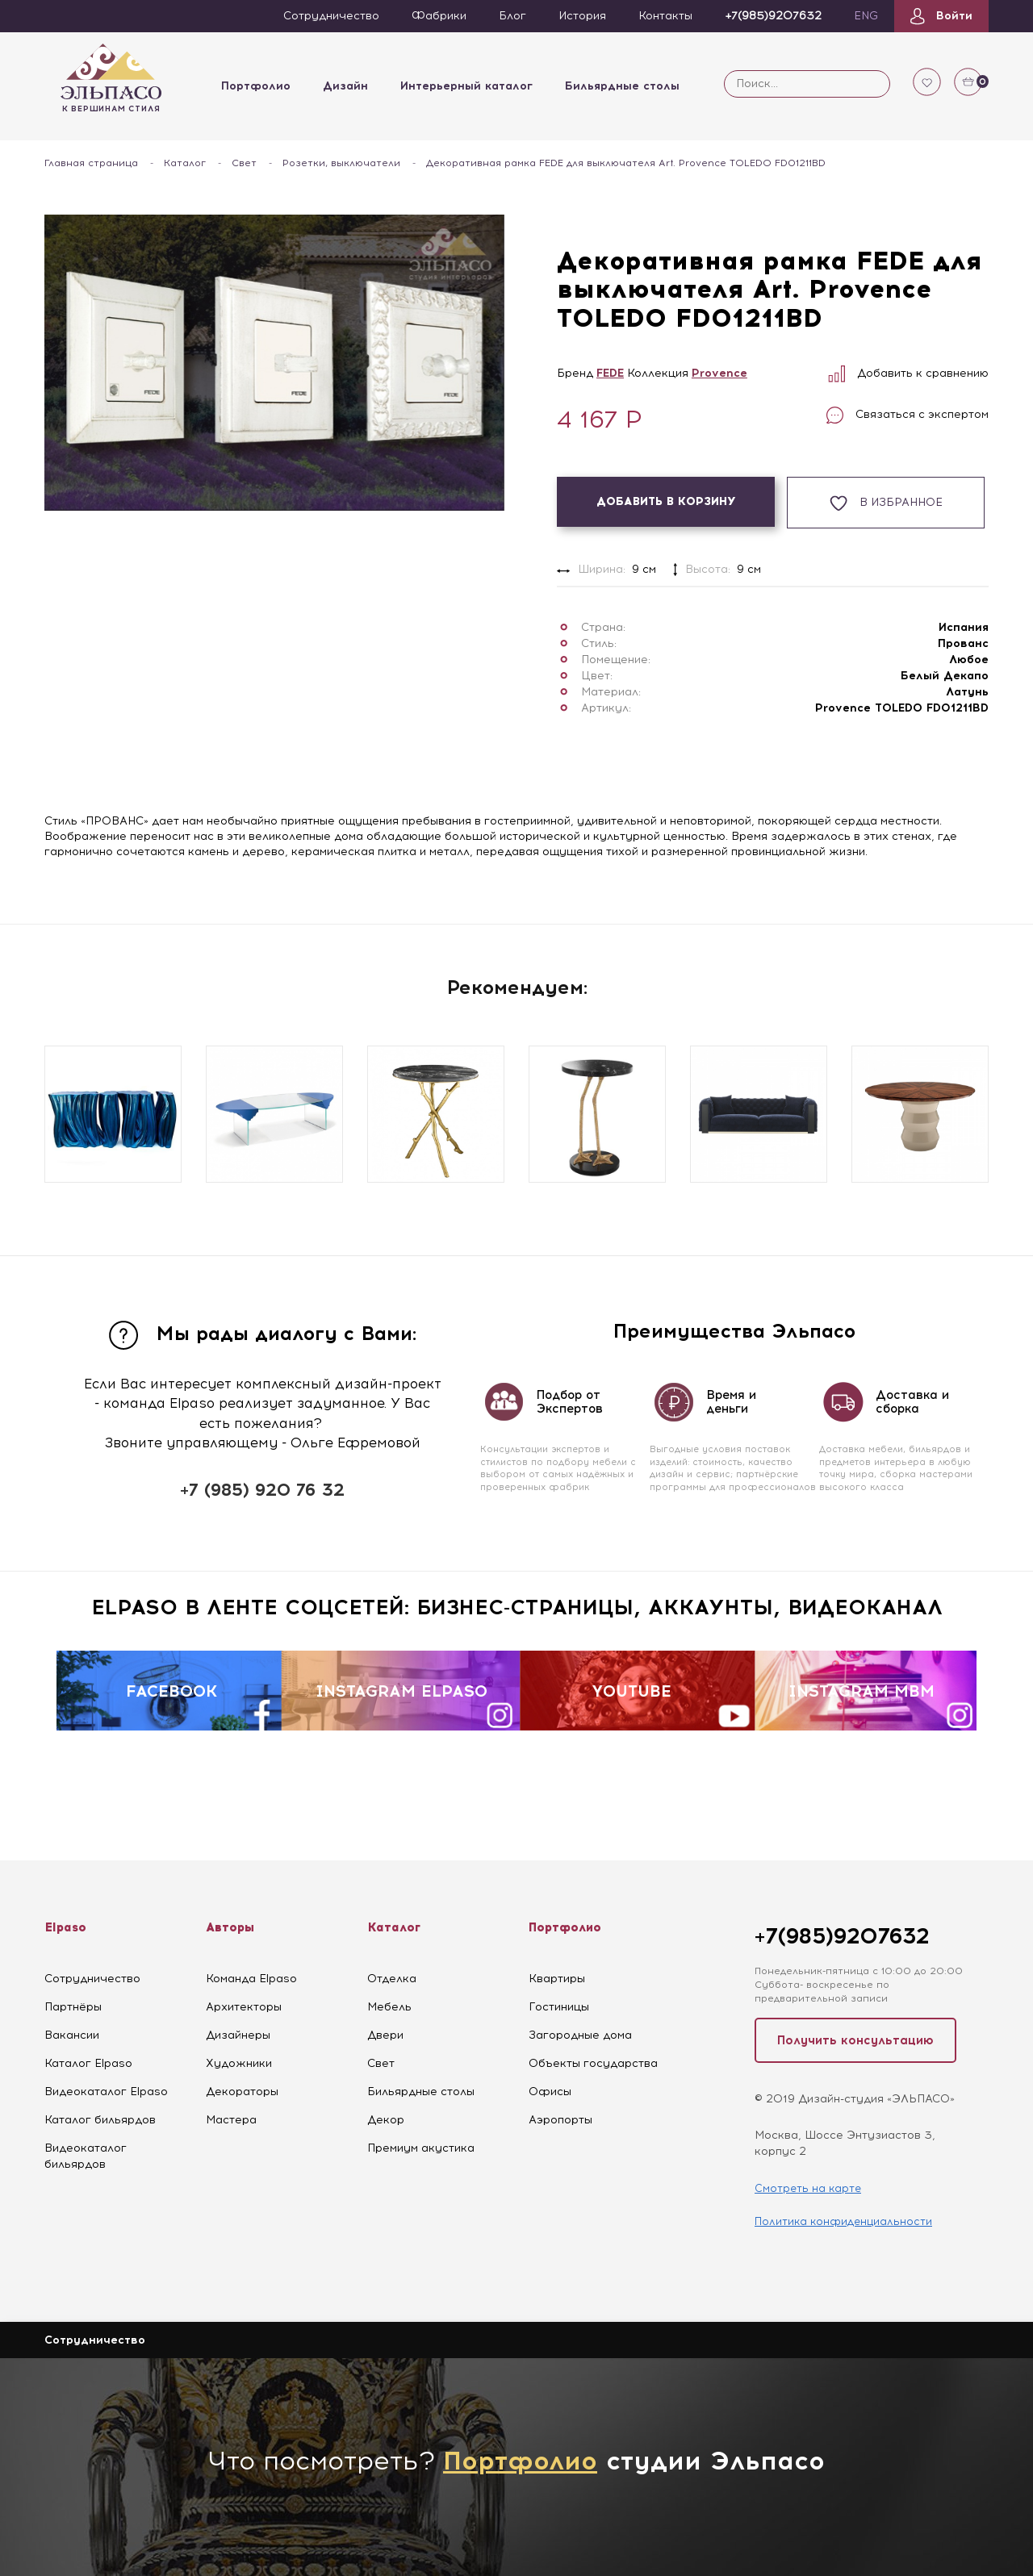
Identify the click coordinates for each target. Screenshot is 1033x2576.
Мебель (389, 2007)
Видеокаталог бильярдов (85, 2156)
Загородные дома (580, 2035)
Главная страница (91, 163)
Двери (385, 2035)
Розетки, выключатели (341, 163)
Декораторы (242, 2091)
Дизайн (345, 86)
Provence (719, 373)
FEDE (610, 373)
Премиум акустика (421, 2148)
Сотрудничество (92, 1978)
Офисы (550, 2091)
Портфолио (256, 86)
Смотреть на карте (808, 2188)
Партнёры (73, 2007)
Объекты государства (593, 2063)
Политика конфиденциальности (843, 2221)
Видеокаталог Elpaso (106, 2091)
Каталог (185, 163)
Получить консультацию (855, 2040)
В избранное (886, 503)
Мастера (231, 2120)
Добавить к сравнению (908, 373)
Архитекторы (244, 2007)
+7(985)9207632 (842, 1936)
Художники (239, 2063)
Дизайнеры (238, 2035)
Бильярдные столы (622, 86)
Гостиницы (559, 2007)
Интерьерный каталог (466, 86)
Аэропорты (560, 2120)
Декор (385, 2120)
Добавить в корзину (666, 501)
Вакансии (71, 2035)
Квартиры (557, 1978)
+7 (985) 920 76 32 (262, 1490)
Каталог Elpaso (88, 2063)
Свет (244, 163)
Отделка (391, 1978)
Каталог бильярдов (100, 2120)
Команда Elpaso (251, 1978)
